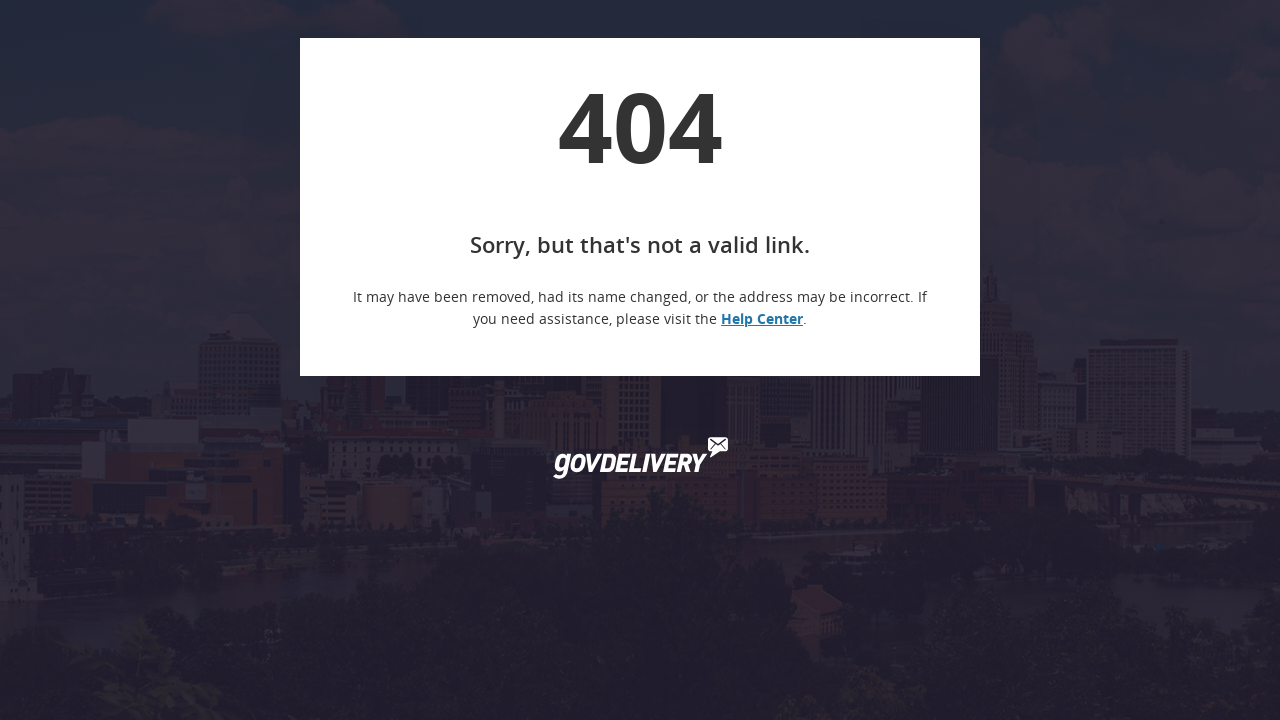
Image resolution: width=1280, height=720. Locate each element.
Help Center (762, 318)
